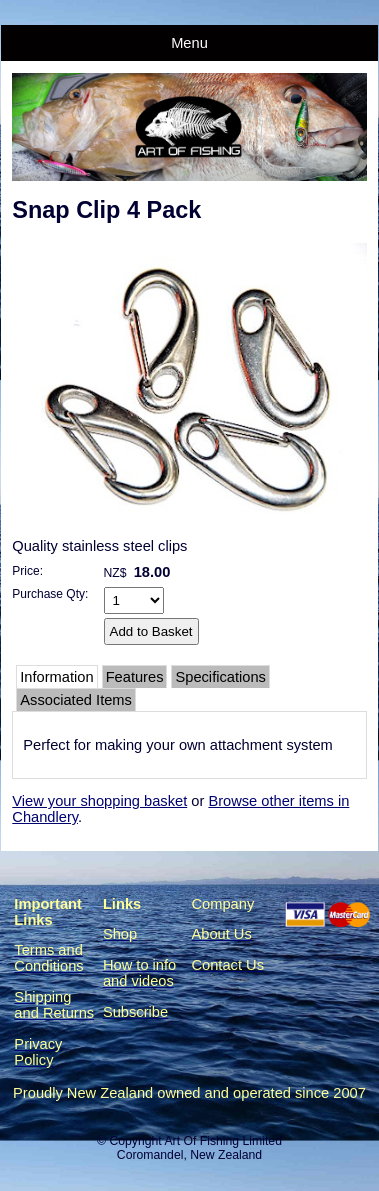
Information (56, 677)
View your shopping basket (99, 801)
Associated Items (76, 700)
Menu (189, 43)
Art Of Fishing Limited (222, 1141)
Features (135, 677)
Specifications (220, 677)
